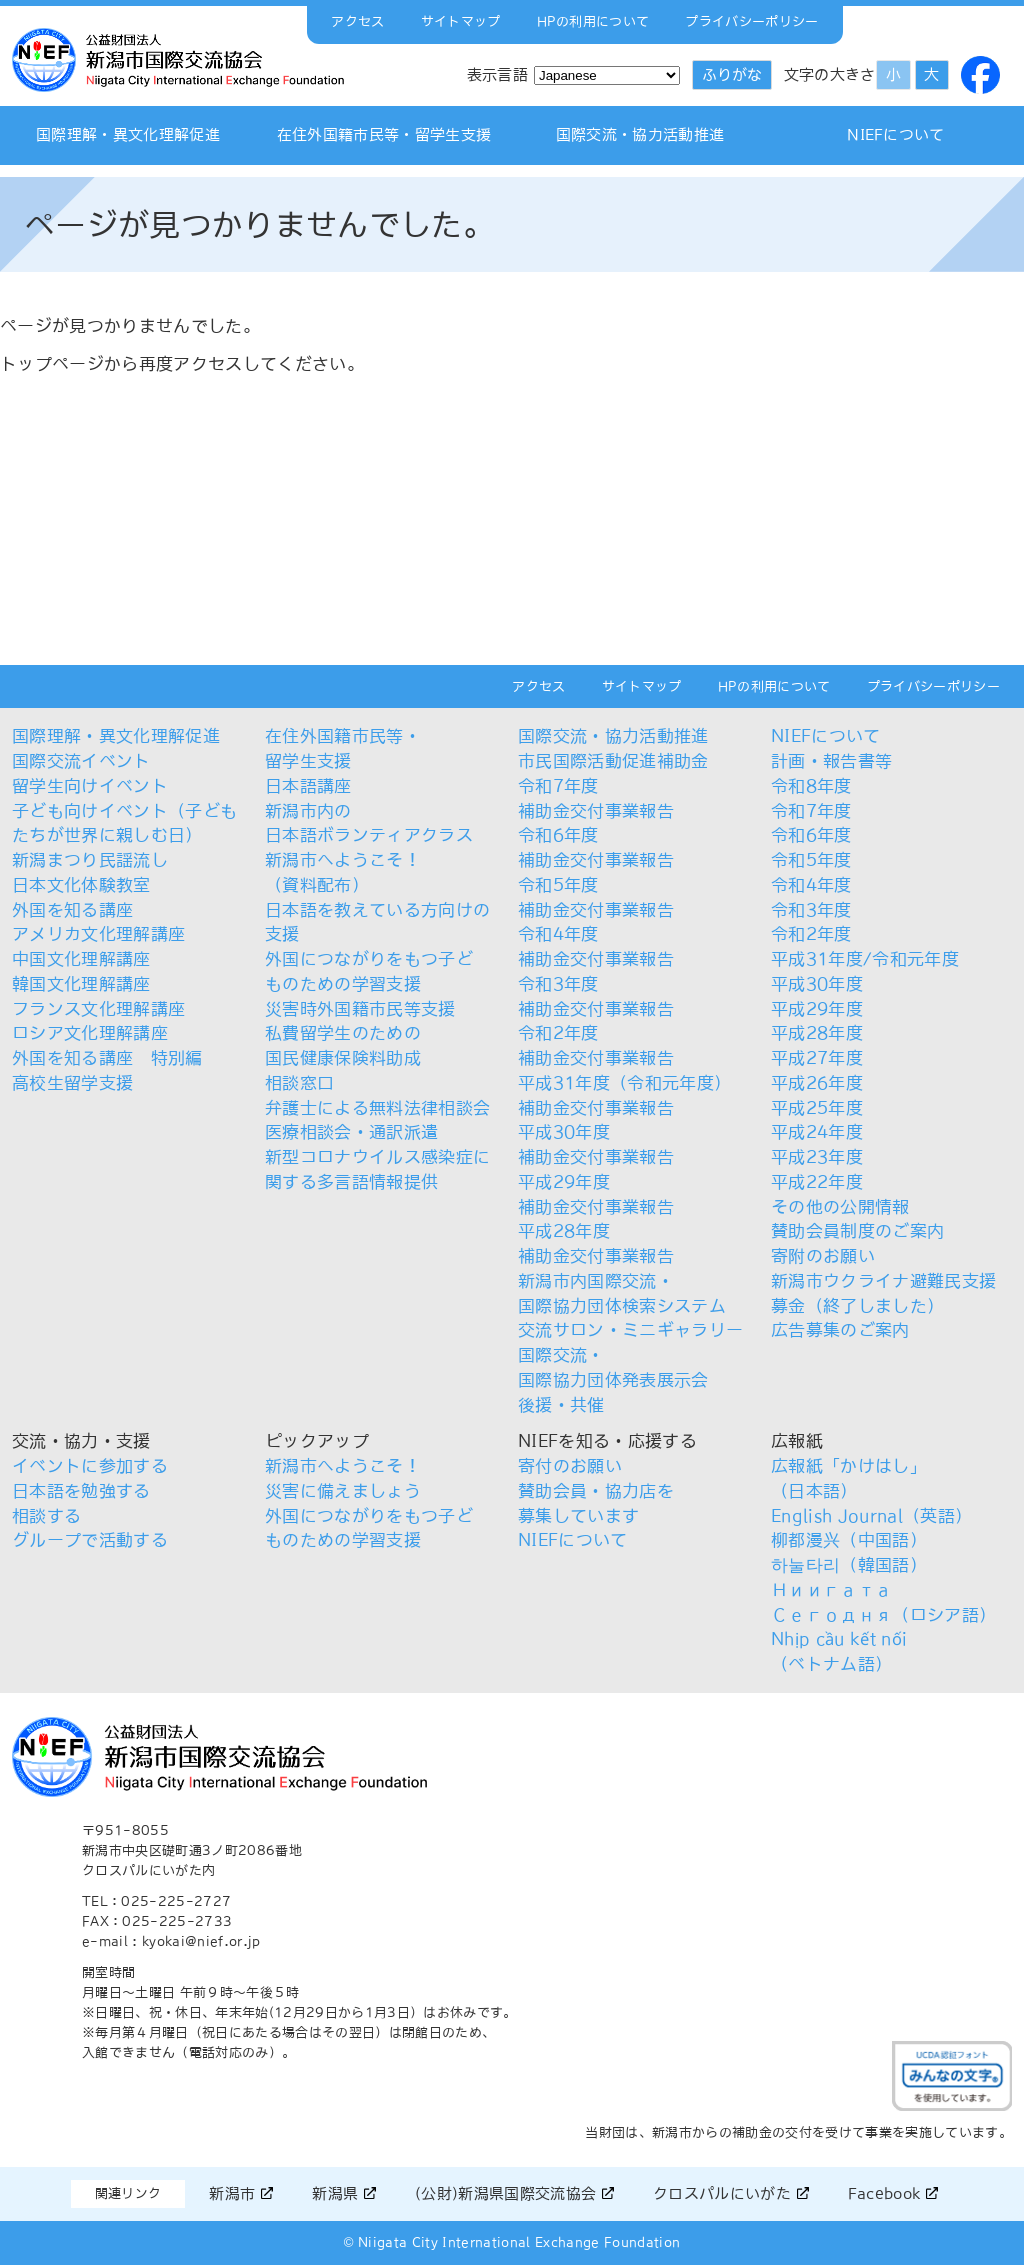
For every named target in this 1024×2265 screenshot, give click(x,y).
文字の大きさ (830, 74)
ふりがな (732, 74)
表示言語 (497, 74)
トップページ (52, 364)
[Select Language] (607, 75)
